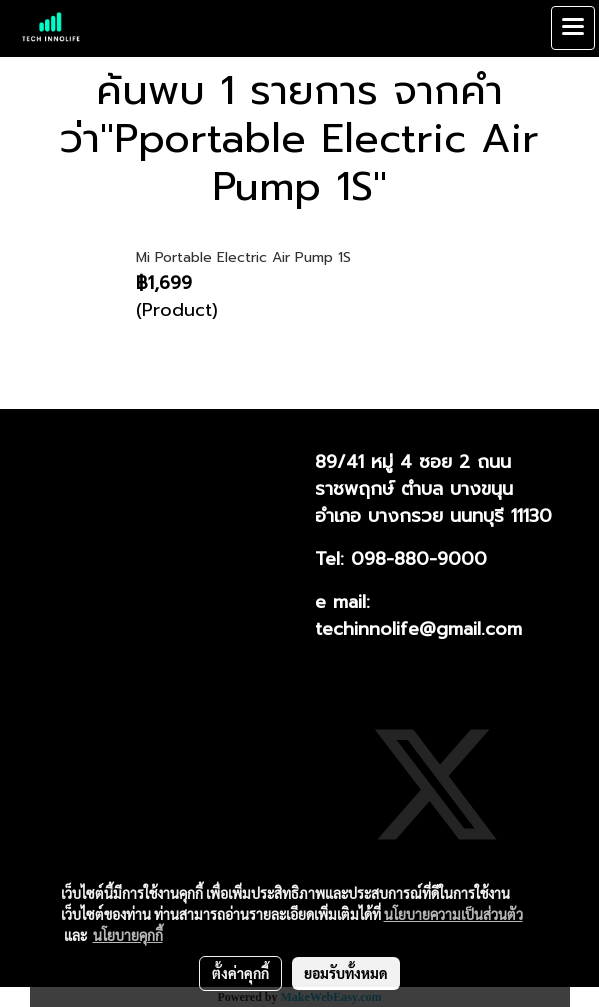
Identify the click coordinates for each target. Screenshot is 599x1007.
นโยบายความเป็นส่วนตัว (453, 914)
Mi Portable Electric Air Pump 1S (243, 257)
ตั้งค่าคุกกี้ (240, 973)
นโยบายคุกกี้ (128, 935)
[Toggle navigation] (573, 28)
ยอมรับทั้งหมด (346, 973)
